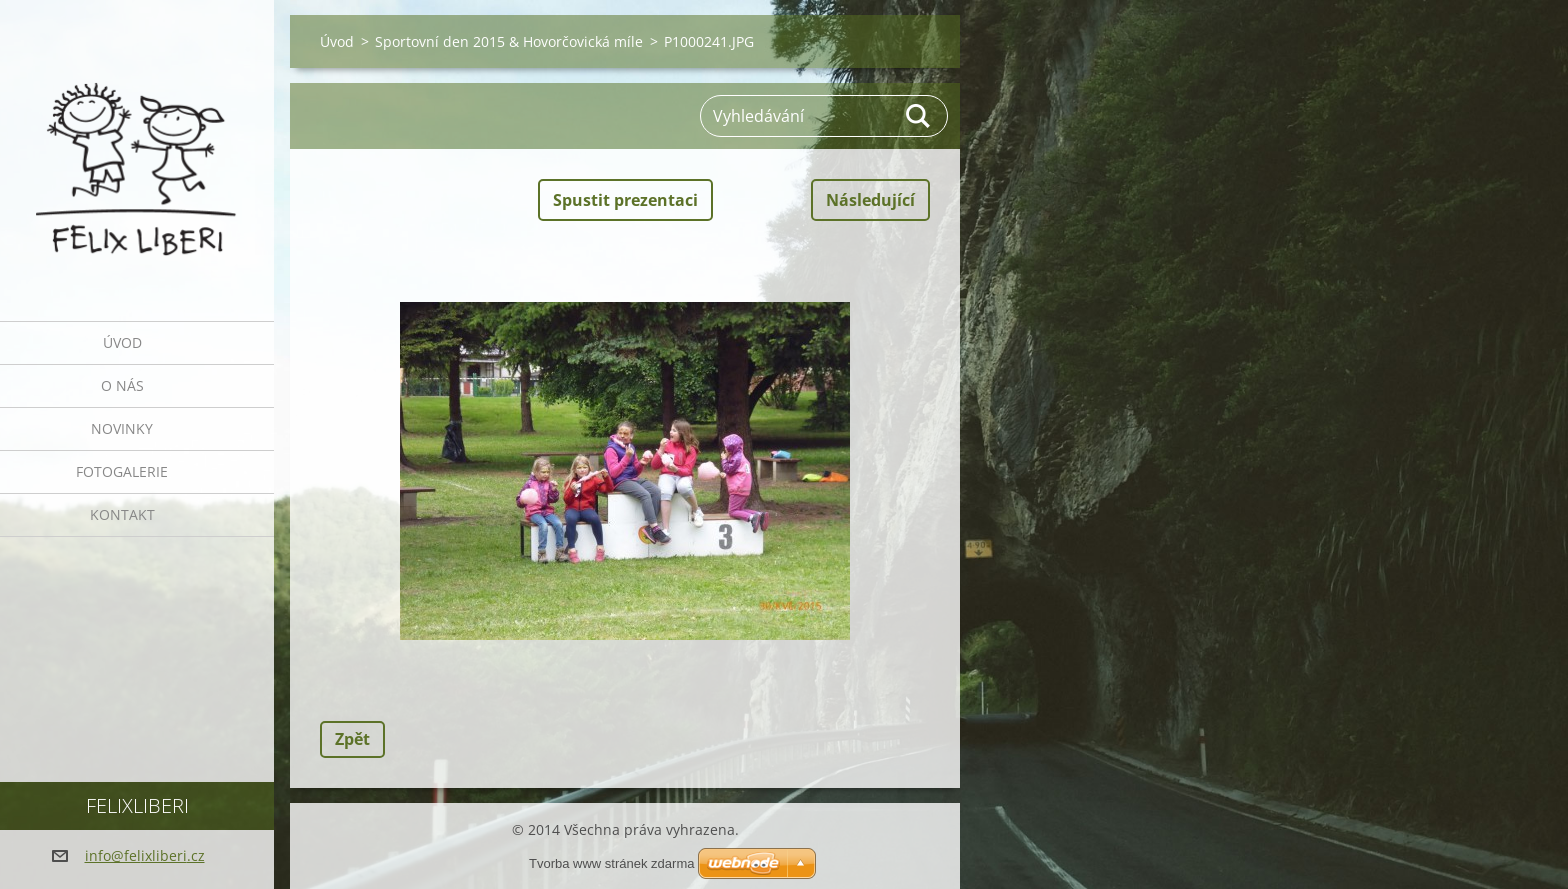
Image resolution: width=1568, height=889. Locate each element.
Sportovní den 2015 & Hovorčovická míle (509, 41)
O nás (122, 385)
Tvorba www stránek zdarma (611, 863)
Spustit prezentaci (625, 200)
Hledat (919, 116)
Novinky (122, 428)
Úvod (122, 342)
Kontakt (122, 514)
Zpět (352, 739)
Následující (870, 200)
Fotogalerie (122, 471)
